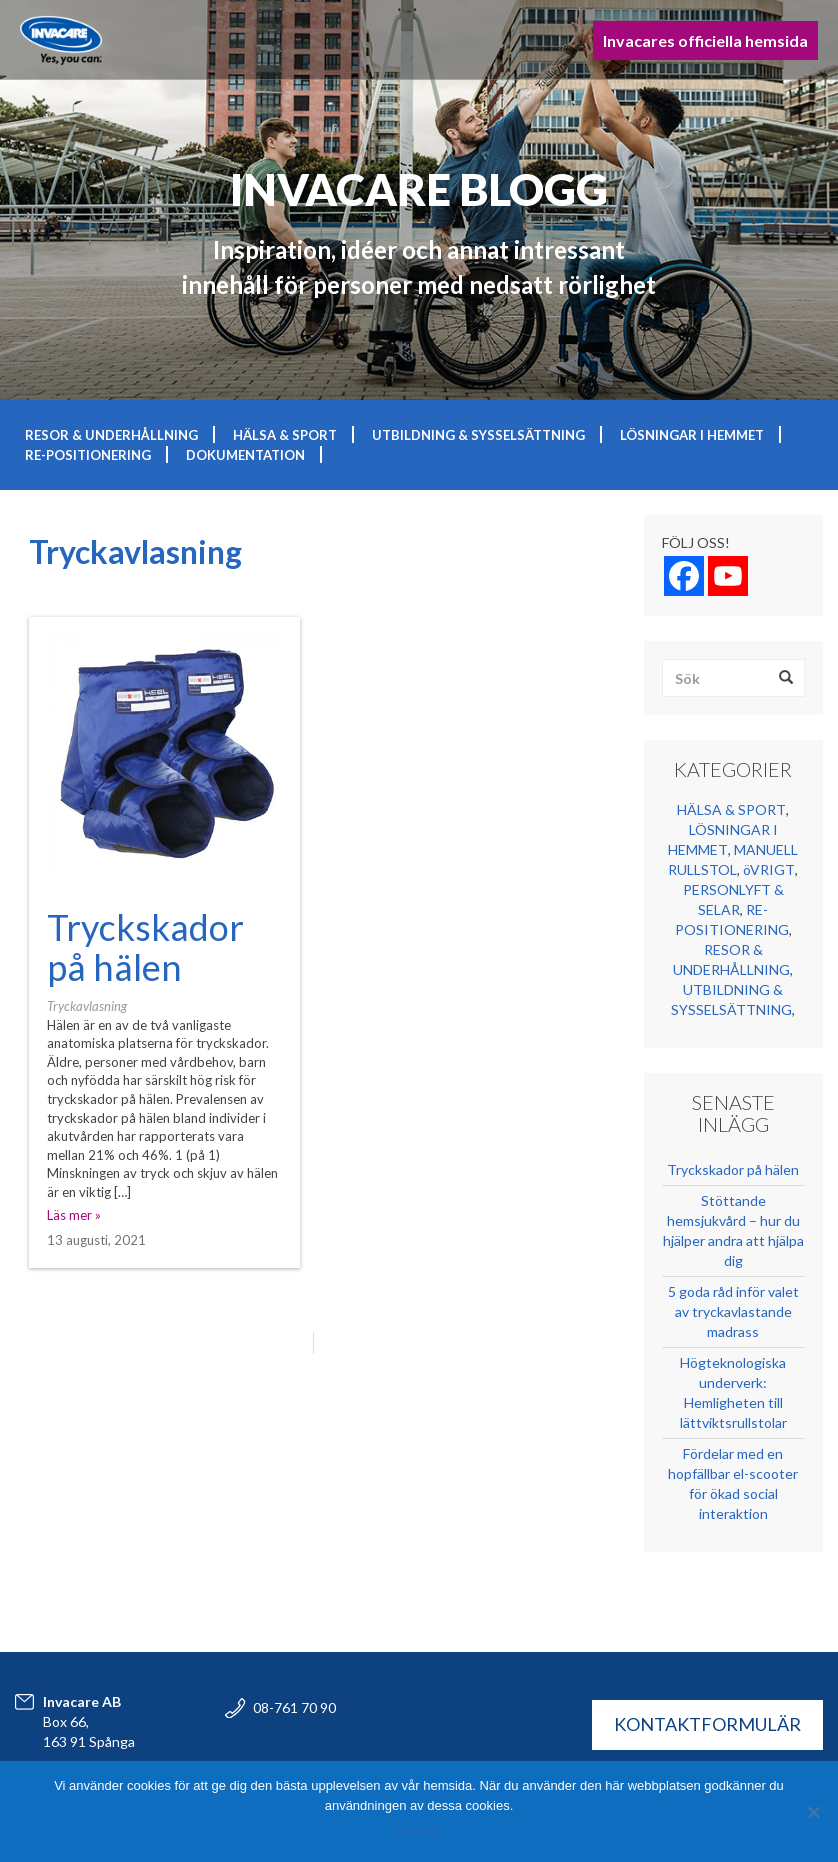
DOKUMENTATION (245, 455)
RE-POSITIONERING (88, 455)
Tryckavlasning (87, 1006)
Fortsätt (419, 1831)
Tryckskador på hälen (145, 947)
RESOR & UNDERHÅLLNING (111, 435)
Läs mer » (74, 1215)
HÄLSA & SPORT (285, 435)
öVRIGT (769, 869)
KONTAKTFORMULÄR (707, 1724)
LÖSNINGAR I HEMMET (692, 435)
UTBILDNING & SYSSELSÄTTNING (478, 435)
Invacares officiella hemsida (705, 40)
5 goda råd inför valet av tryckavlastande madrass (733, 1311)
